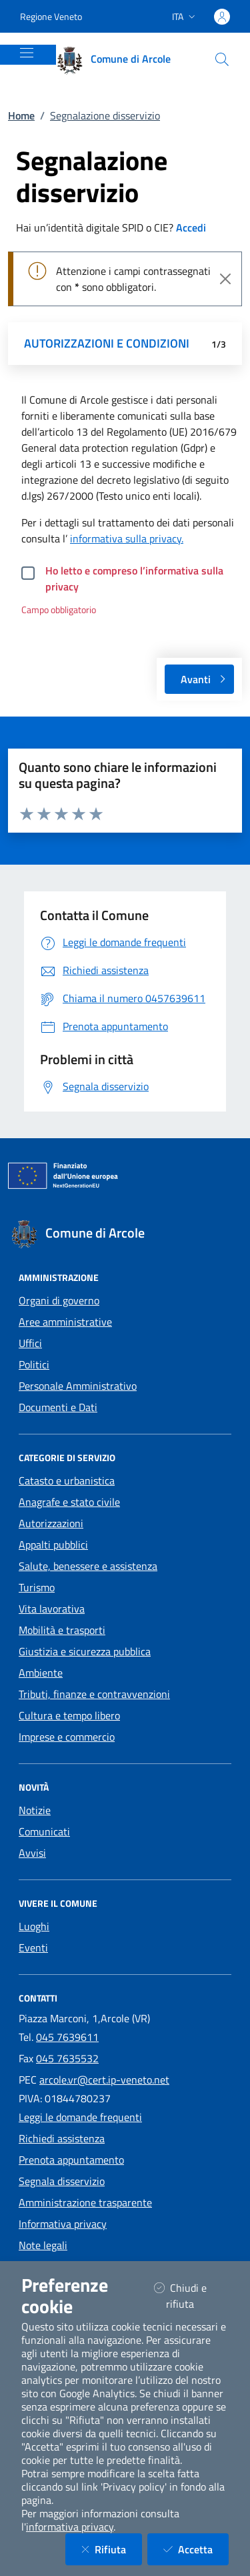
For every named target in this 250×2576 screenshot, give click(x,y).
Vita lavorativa (52, 1609)
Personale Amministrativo (78, 1386)
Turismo (37, 1587)
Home (21, 115)
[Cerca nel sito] (222, 59)
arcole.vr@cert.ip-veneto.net (104, 2080)
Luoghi (34, 1926)
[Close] (225, 279)
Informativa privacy (63, 2224)
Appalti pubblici (53, 1545)
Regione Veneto (51, 16)
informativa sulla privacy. (126, 538)
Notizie (35, 1810)
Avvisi (32, 1853)
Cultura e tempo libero (69, 1715)
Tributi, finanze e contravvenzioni (94, 1694)
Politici (34, 1364)
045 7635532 (67, 2058)
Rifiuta (111, 2549)
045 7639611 (67, 2037)
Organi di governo (59, 1300)
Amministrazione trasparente (85, 2202)
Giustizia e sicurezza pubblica (85, 1651)
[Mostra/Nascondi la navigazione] (27, 53)
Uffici (30, 1343)
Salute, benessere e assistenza (88, 1566)
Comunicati (44, 1831)
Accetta (196, 2549)
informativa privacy (69, 2527)
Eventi (33, 1948)
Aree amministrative (65, 1322)
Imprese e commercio (67, 1737)
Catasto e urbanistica (67, 1480)
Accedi (191, 228)
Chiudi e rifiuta (191, 2296)
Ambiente (41, 1673)
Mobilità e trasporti (62, 1630)
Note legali (43, 2245)
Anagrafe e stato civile (69, 1502)
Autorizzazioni (51, 1523)
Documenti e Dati (58, 1407)
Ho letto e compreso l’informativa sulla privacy (134, 578)
